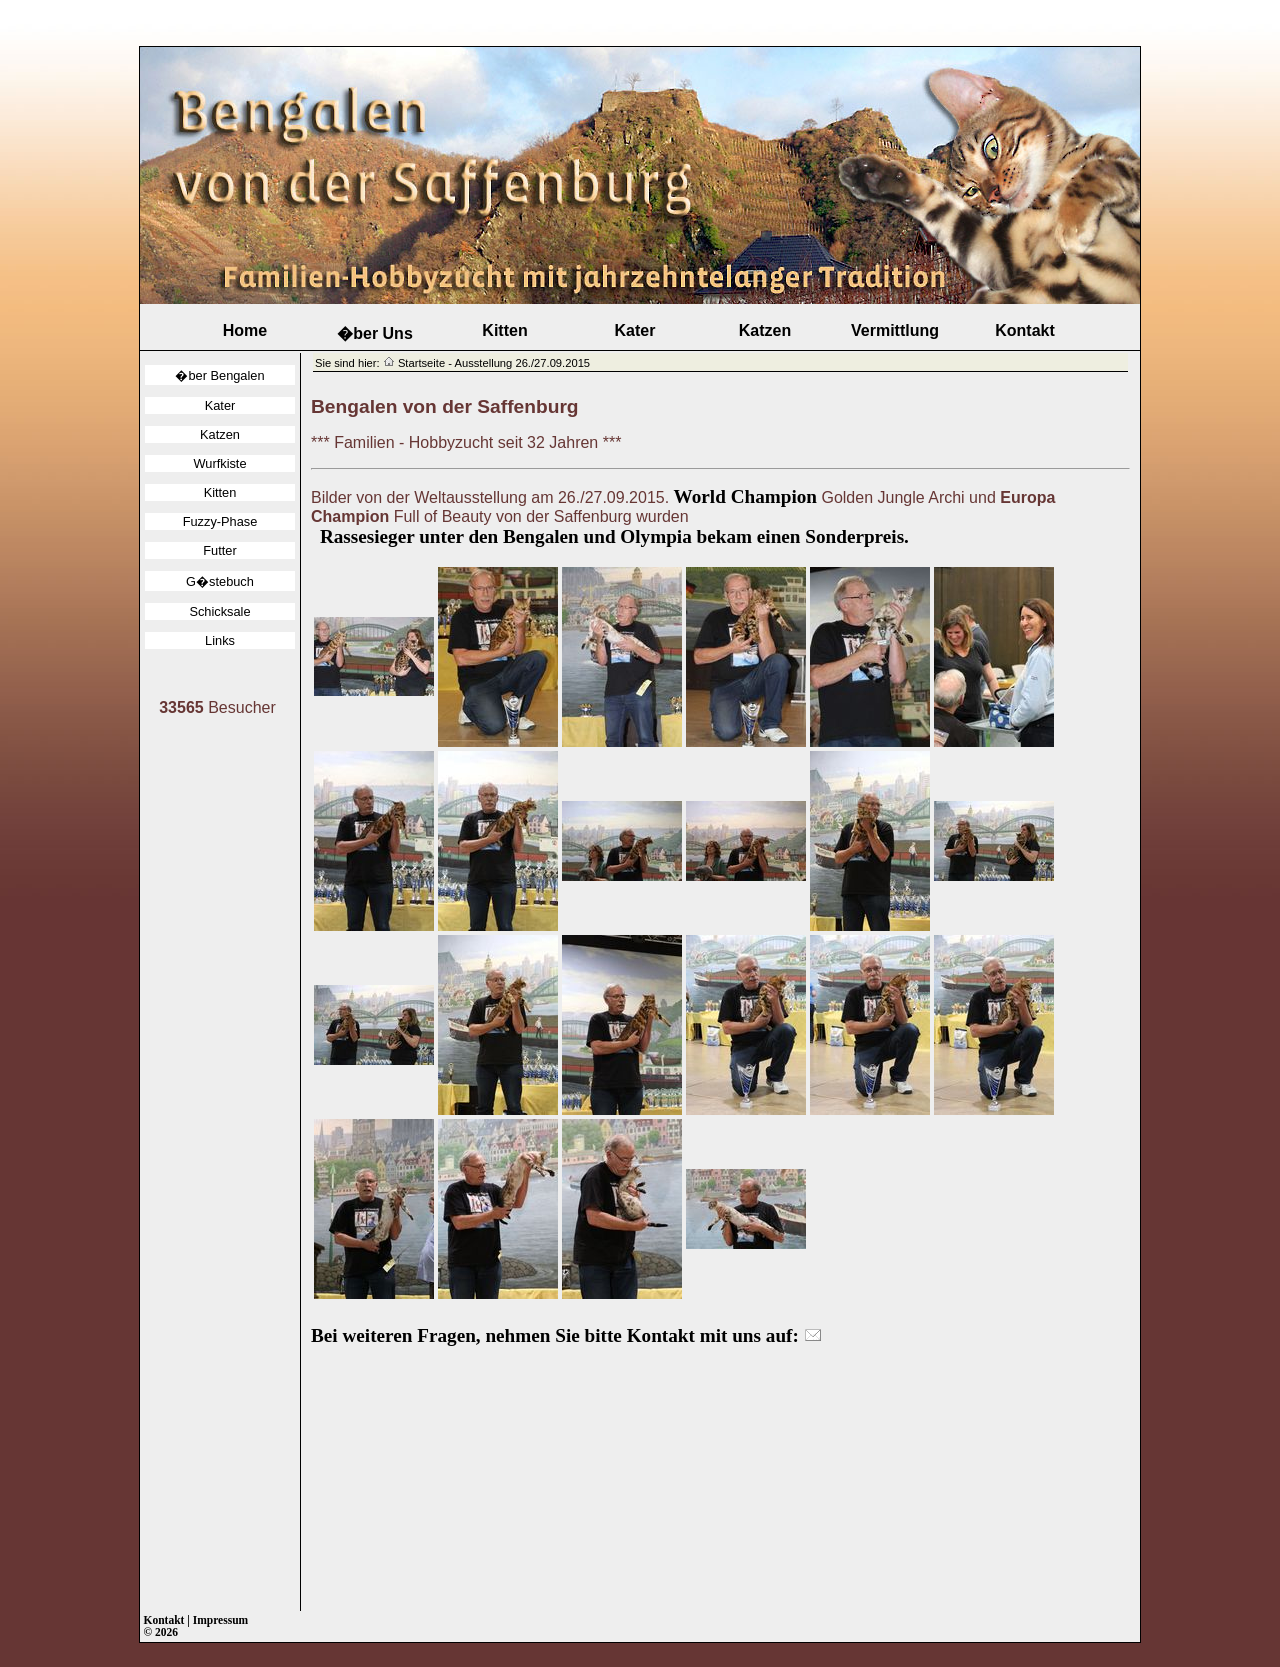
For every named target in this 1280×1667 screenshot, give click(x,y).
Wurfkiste (219, 463)
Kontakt (1025, 330)
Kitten (504, 330)
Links (220, 640)
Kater (635, 330)
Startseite (421, 363)
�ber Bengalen (219, 375)
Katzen (765, 330)
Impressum (220, 1620)
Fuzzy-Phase (220, 521)
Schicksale (219, 611)
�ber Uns (375, 333)
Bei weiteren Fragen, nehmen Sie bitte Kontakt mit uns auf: (566, 1335)
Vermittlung (895, 330)
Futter (219, 550)
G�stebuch (220, 581)
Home (245, 330)
